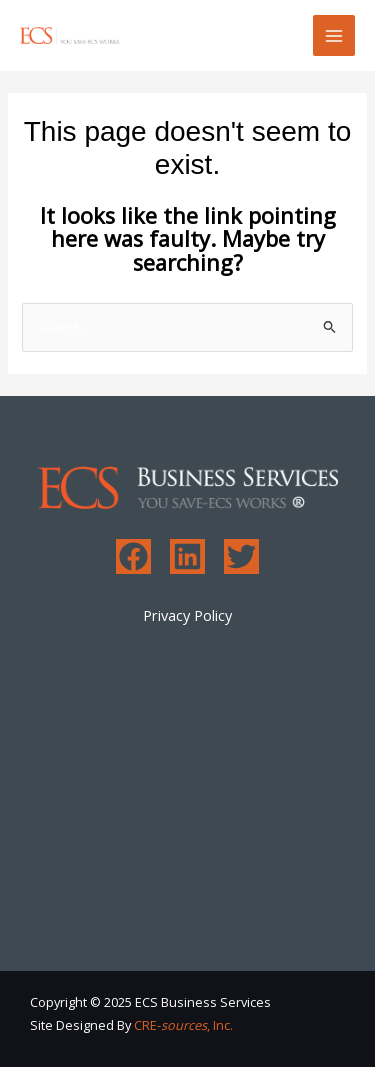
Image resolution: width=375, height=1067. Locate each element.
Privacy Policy (187, 615)
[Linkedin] (187, 556)
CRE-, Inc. (183, 1025)
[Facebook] (133, 556)
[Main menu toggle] (334, 36)
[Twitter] (241, 556)
